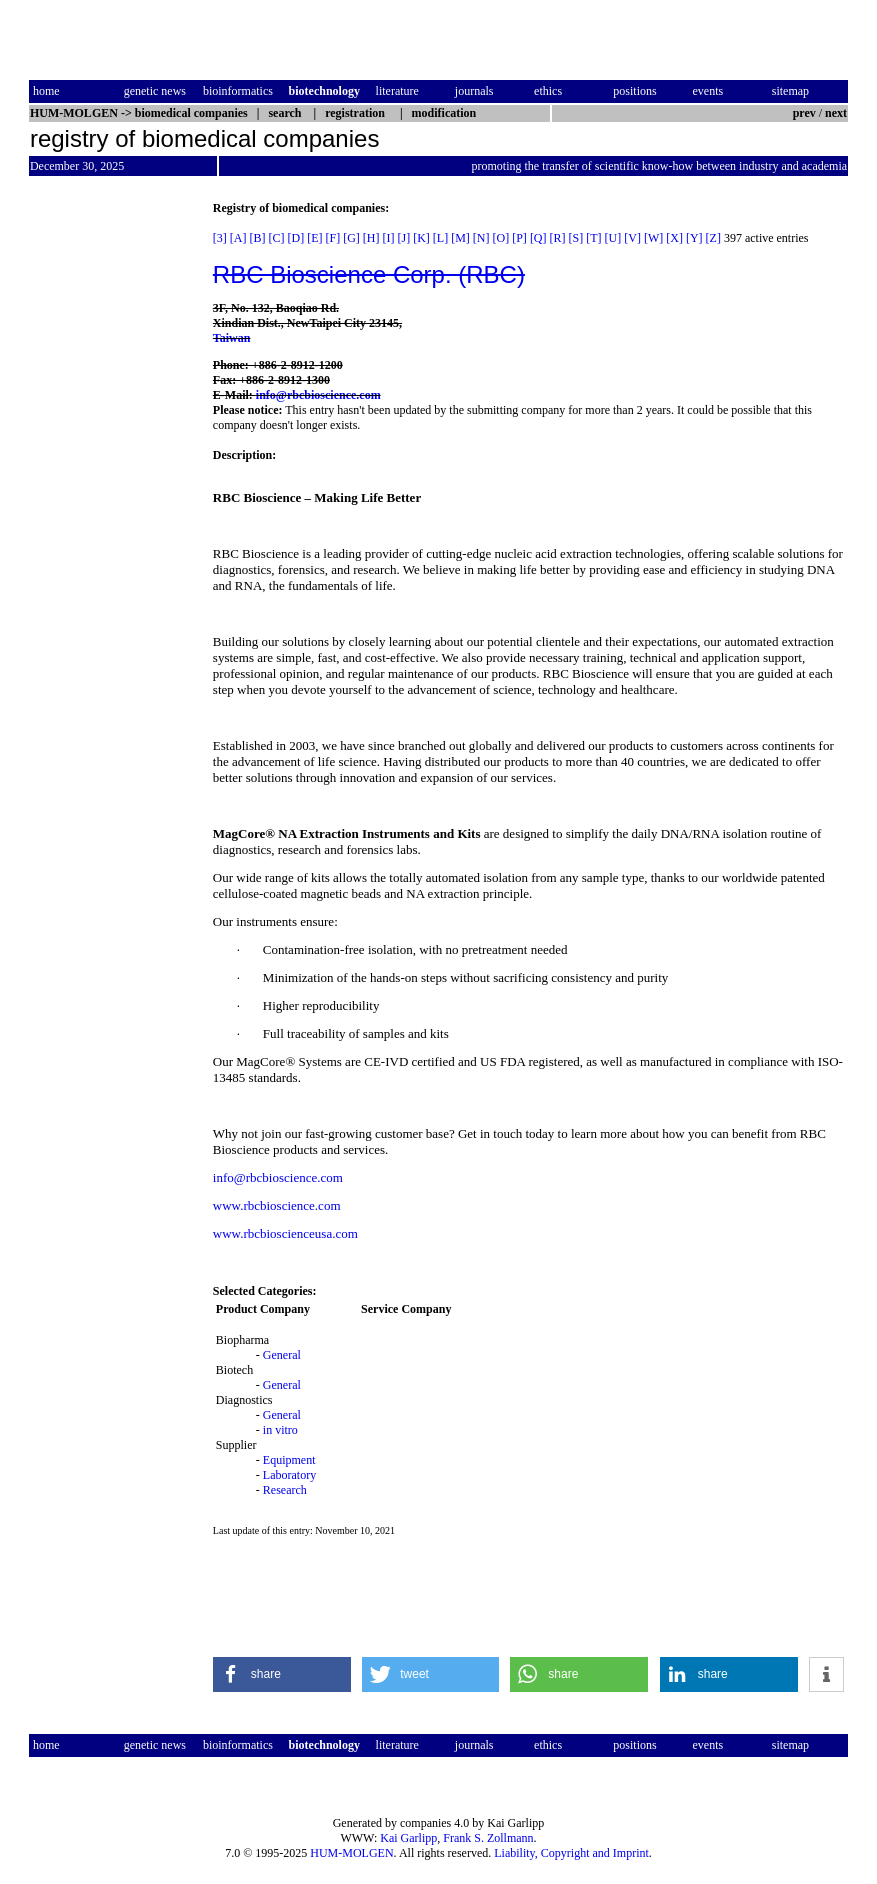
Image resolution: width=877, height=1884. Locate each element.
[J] (404, 238)
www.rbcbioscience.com (277, 1205)
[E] (314, 238)
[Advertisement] (113, 501)
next (836, 113)
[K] (421, 238)
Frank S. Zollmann (488, 1838)
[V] (632, 238)
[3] (220, 238)
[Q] (538, 238)
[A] (238, 238)
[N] (481, 238)
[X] (674, 238)
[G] (351, 238)
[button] (282, 1674)
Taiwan (232, 338)
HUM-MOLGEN (351, 1853)
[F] (333, 238)
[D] (296, 238)
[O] (501, 238)
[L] (440, 238)
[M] (460, 238)
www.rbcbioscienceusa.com (285, 1233)
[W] (653, 238)
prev (804, 113)
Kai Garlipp (408, 1838)
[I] (389, 238)
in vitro (280, 1430)
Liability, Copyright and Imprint (571, 1853)
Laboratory (289, 1475)
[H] (371, 238)
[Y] (694, 238)
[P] (519, 238)
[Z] (713, 238)
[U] (613, 238)
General (282, 1355)
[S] (576, 238)
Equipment (289, 1460)
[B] (258, 238)
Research (285, 1490)
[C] (277, 238)
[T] (593, 238)
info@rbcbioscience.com (318, 395)
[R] (558, 238)
